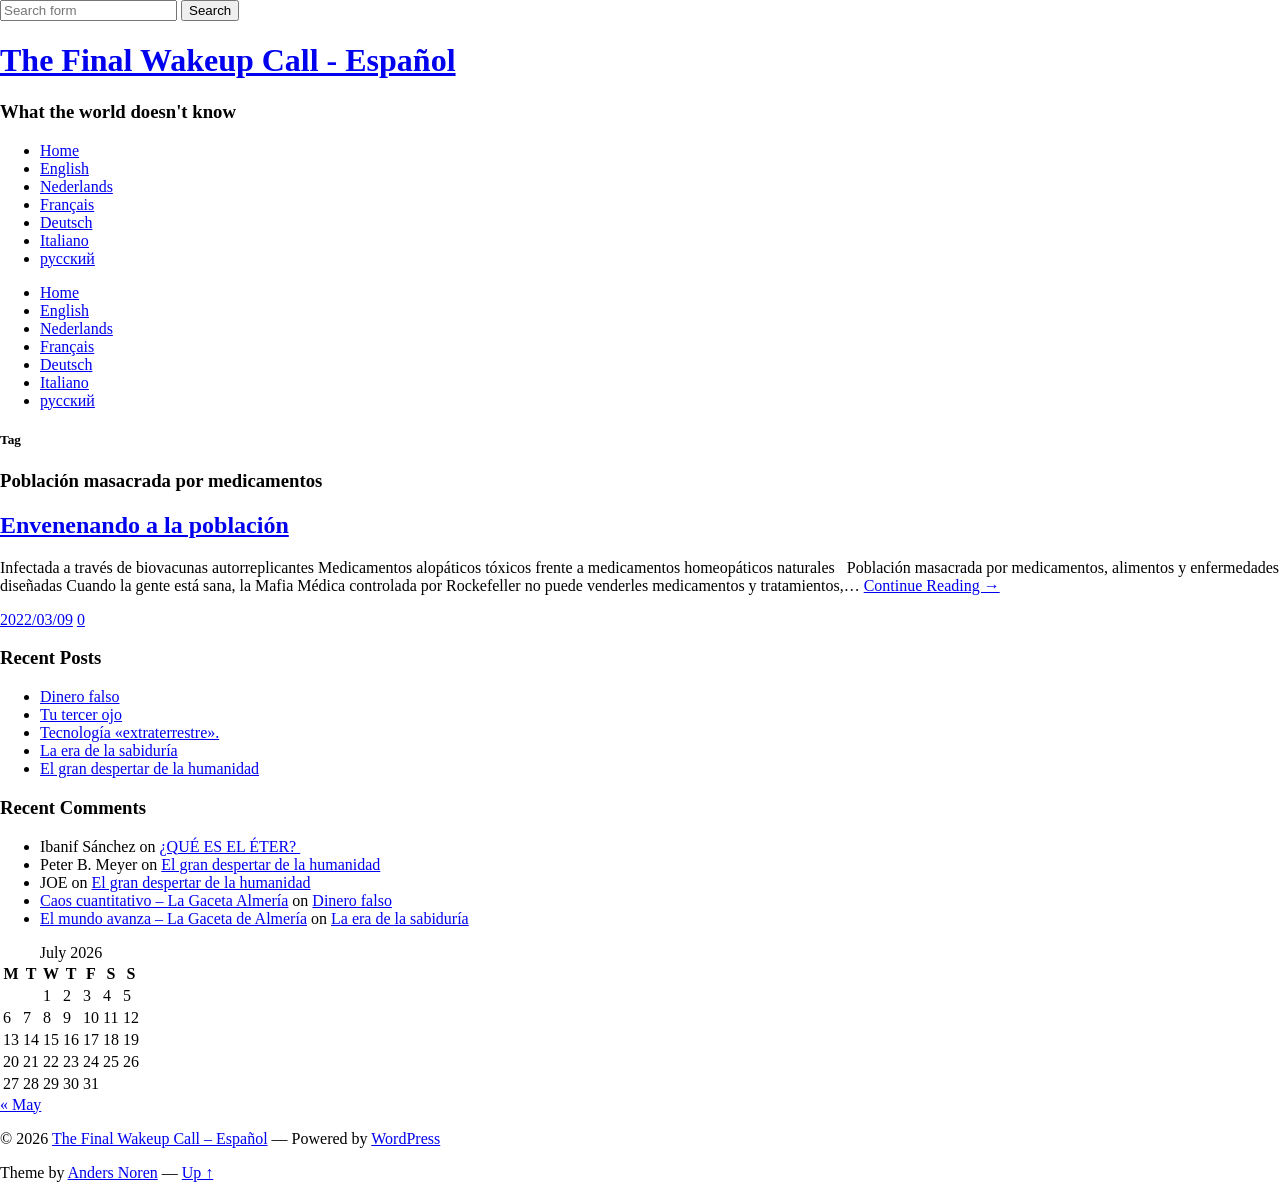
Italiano (64, 240)
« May (20, 1104)
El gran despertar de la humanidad (149, 768)
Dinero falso (80, 696)
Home (59, 150)
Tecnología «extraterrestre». (129, 732)
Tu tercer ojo (81, 714)
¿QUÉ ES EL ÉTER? (230, 846)
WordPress (405, 1138)
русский (67, 258)
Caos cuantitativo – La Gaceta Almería (164, 900)
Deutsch (66, 222)
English (64, 168)
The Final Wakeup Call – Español (160, 1138)
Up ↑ (198, 1172)
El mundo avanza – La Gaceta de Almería (173, 918)
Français (67, 204)
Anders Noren (113, 1172)
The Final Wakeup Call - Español (228, 60)
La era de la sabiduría (109, 750)
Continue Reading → (932, 585)
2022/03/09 (36, 619)
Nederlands (76, 186)
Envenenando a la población (144, 525)
